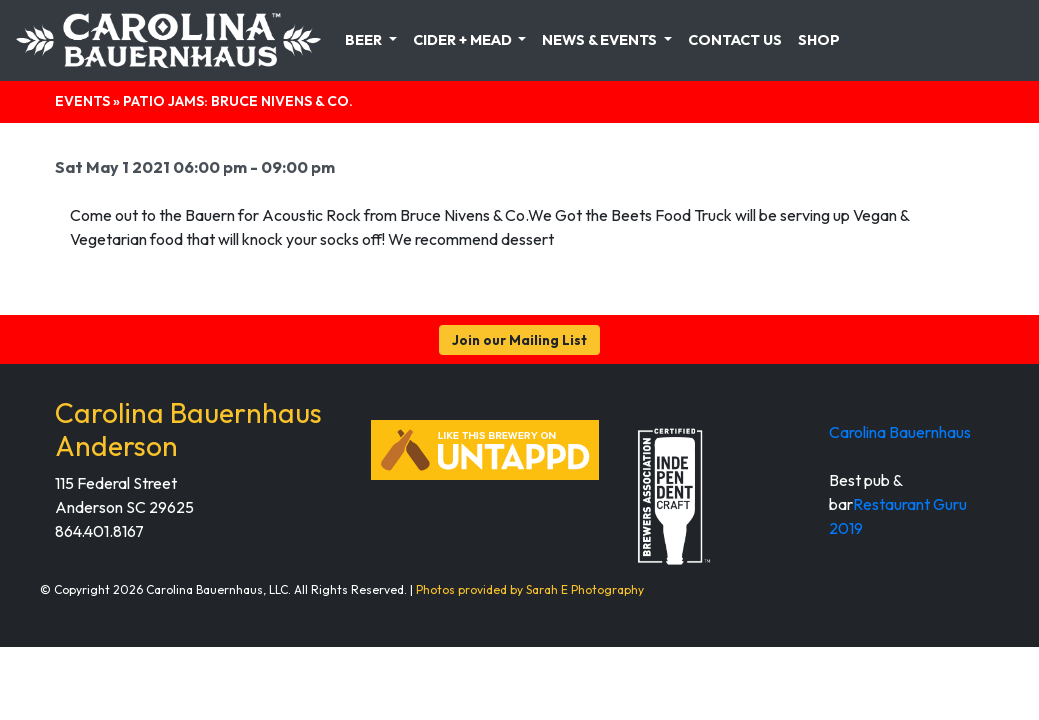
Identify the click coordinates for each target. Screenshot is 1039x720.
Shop (819, 40)
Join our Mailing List (519, 340)
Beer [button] (365, 40)
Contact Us (735, 40)
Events (82, 101)
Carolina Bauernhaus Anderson (188, 429)
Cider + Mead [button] (464, 40)
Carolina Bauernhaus (900, 432)
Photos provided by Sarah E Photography (530, 589)
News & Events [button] (601, 40)
